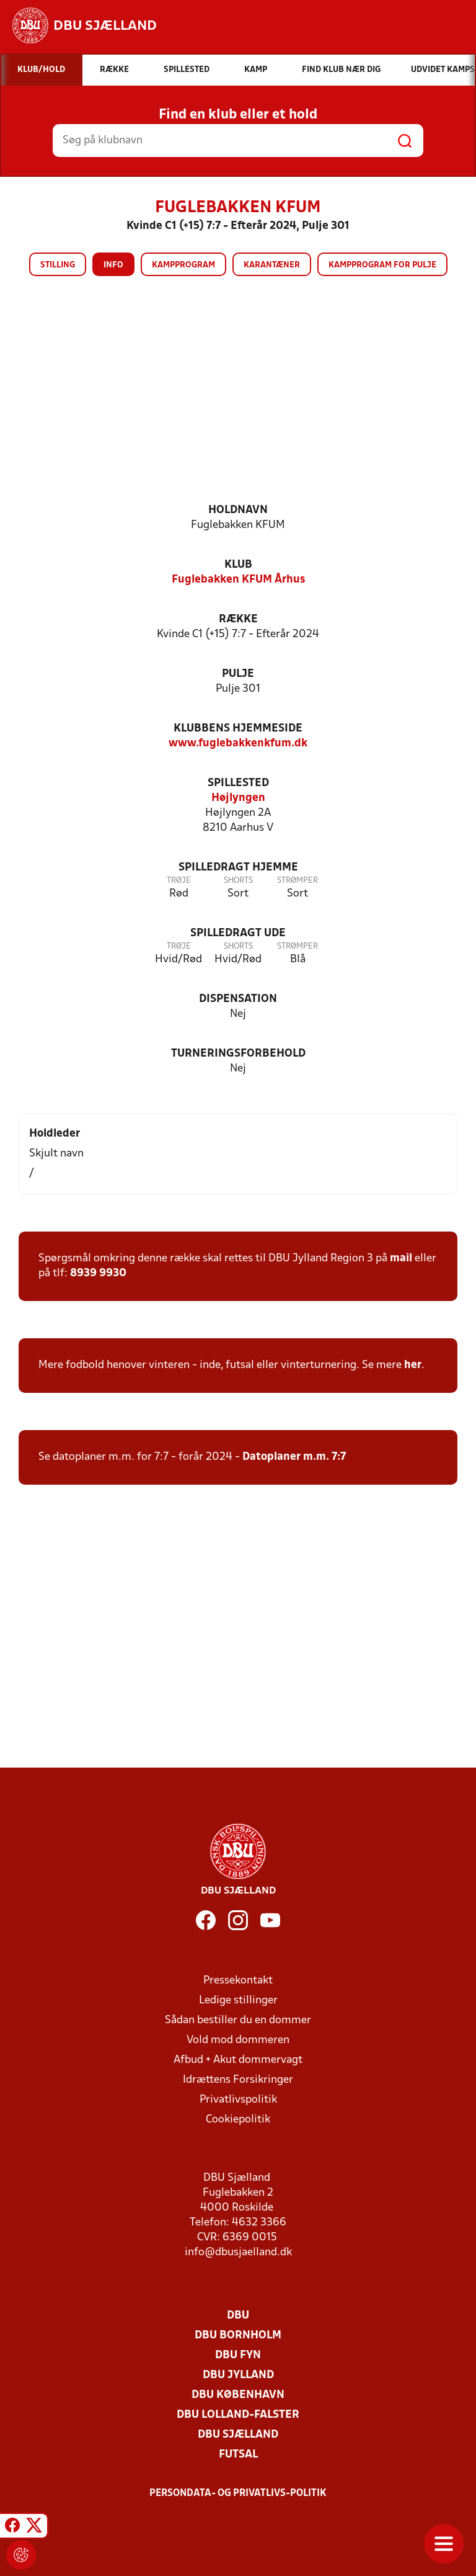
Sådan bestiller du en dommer (238, 2020)
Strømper (297, 881)
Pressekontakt (238, 1980)
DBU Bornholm (238, 2335)
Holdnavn (238, 510)
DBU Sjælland (238, 2435)
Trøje (179, 881)
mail (401, 1258)
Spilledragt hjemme (238, 867)
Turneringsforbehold (238, 1054)
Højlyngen (238, 798)
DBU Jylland (238, 2375)
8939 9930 (98, 1273)
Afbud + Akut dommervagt (238, 2060)
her (412, 1365)
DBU (238, 2315)
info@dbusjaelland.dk (238, 2252)
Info (113, 265)
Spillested (238, 783)
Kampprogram (183, 265)
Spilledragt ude (238, 933)
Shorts (238, 881)
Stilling (57, 265)
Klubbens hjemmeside (238, 728)
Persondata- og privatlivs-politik (238, 2493)
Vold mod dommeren (238, 2040)
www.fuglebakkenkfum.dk (238, 743)
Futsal (238, 2454)
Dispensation (238, 999)
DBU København (238, 2395)
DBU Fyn (238, 2355)
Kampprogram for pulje (382, 265)
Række (238, 619)
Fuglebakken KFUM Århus (238, 580)
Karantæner (272, 265)
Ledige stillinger (238, 2000)
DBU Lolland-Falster (238, 2415)
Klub (238, 565)
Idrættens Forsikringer (238, 2080)
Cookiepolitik (238, 2119)
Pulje (238, 674)
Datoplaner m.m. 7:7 (294, 1457)
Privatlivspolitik (238, 2100)
